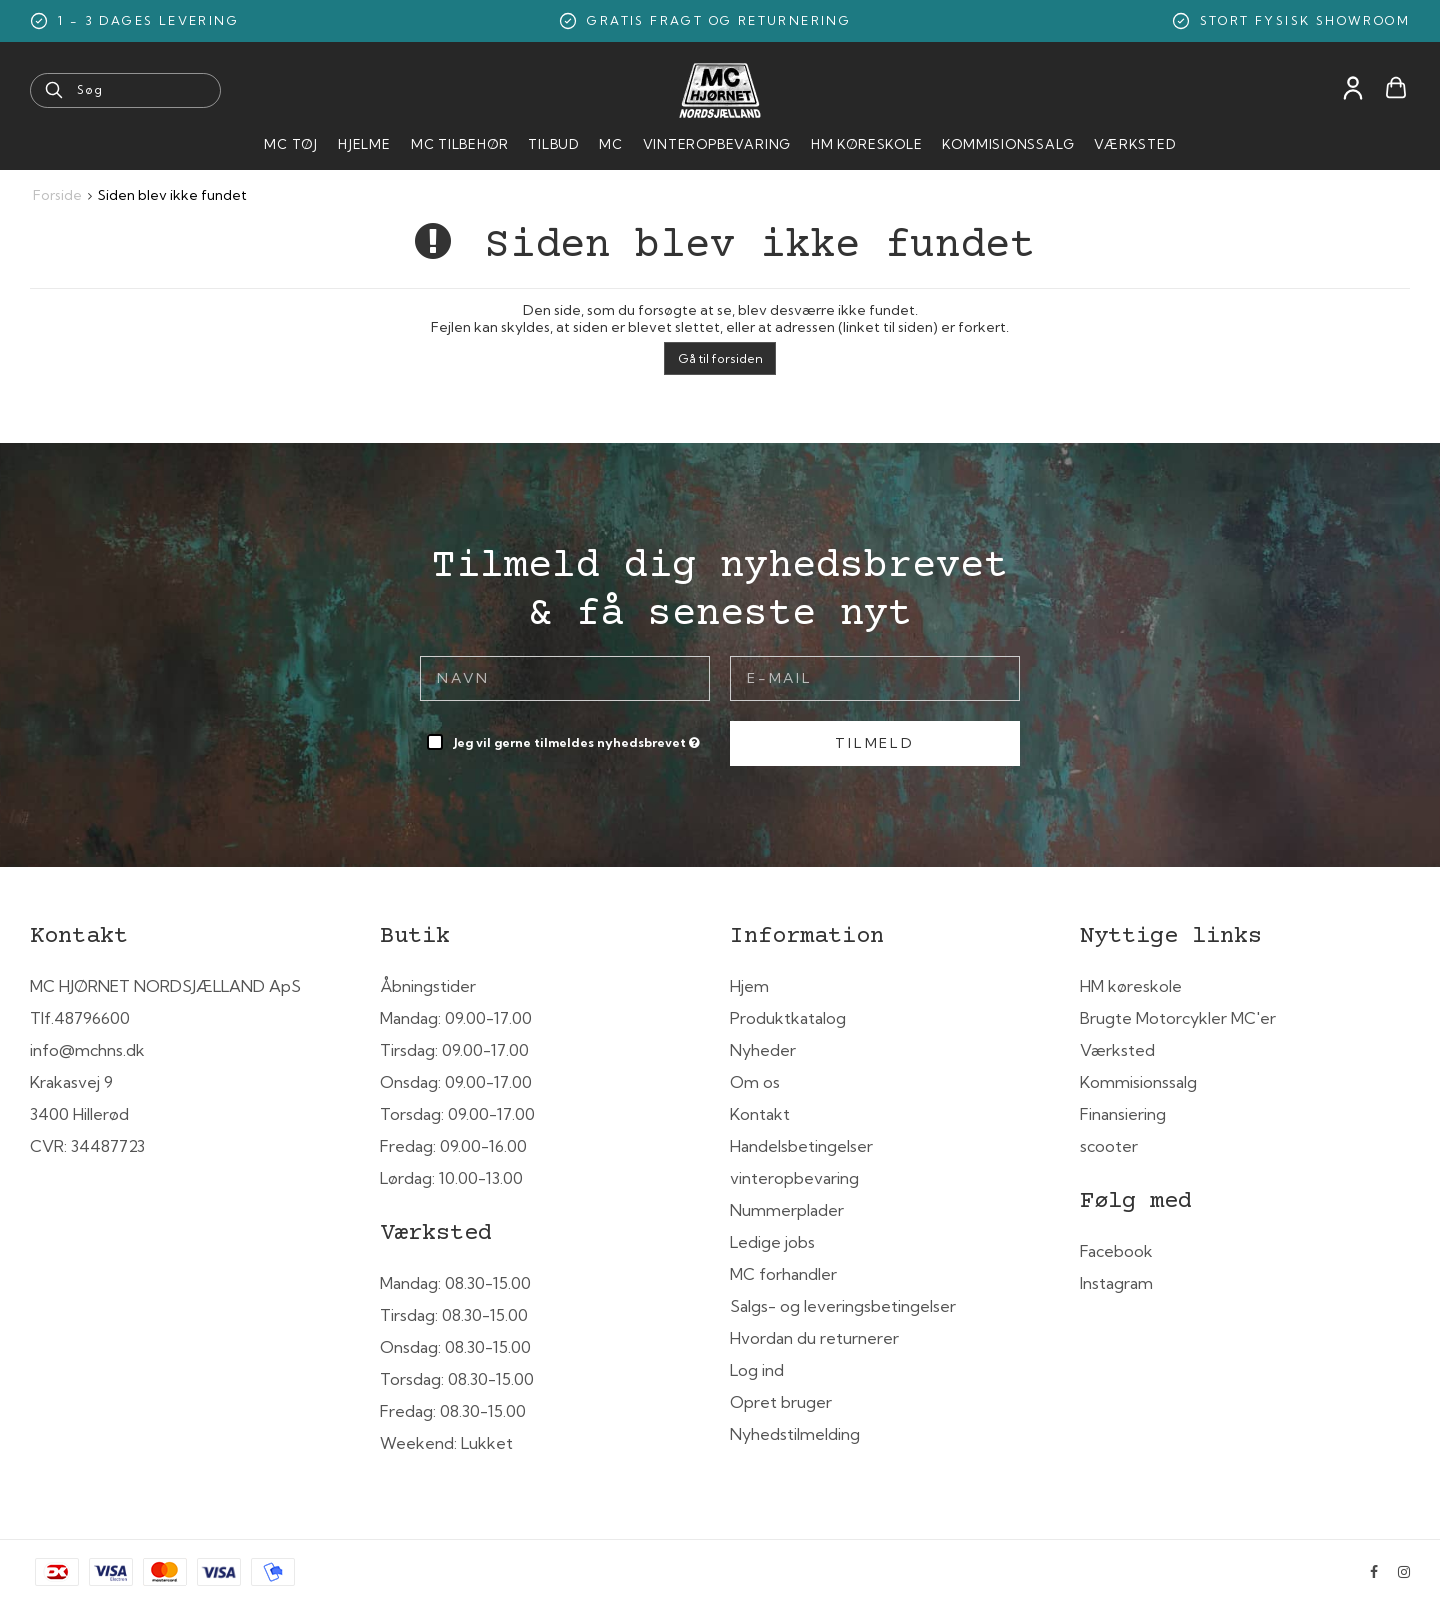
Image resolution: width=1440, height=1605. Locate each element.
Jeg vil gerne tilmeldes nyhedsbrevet (578, 738)
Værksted (1134, 144)
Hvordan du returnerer (814, 1338)
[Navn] (565, 677)
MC (611, 144)
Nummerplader (787, 1210)
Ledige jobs (772, 1242)
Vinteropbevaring (717, 144)
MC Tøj (291, 144)
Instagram (1116, 1283)
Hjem (749, 986)
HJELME (364, 144)
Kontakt (760, 1114)
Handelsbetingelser (801, 1146)
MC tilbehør (460, 144)
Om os (755, 1082)
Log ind (757, 1370)
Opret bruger (781, 1402)
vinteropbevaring (794, 1178)
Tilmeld (875, 743)
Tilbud (553, 144)
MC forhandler (783, 1274)
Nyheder (763, 1050)
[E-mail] (875, 677)
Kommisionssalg (1008, 144)
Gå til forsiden (720, 358)
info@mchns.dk (87, 1050)
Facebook (1116, 1251)
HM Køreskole (866, 144)
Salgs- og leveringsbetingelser (843, 1306)
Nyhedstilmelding (795, 1434)
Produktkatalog (788, 1018)
